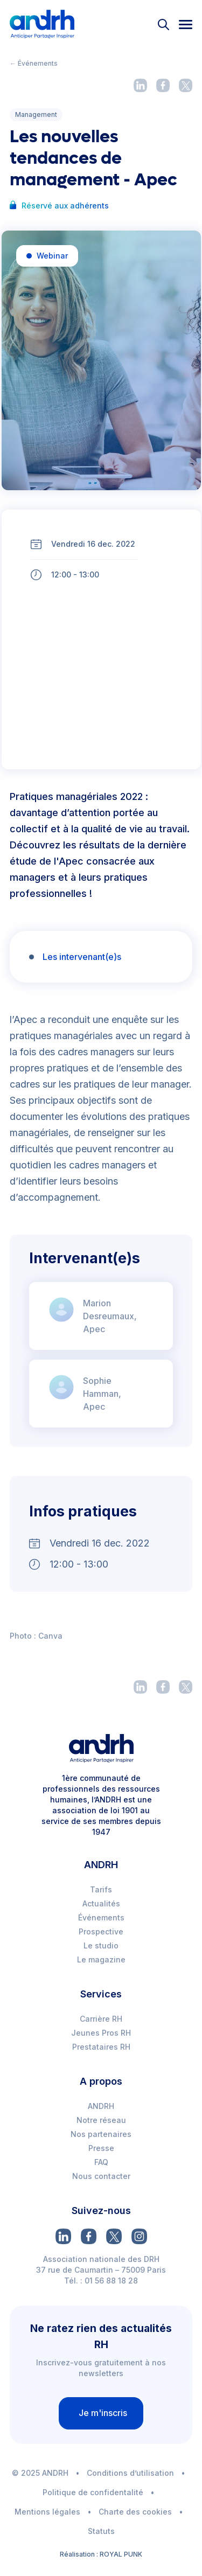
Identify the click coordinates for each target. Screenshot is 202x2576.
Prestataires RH (101, 2046)
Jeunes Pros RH (101, 2032)
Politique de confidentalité (93, 2492)
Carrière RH (101, 2018)
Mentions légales (47, 2511)
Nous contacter (101, 2176)
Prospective (101, 1931)
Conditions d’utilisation (130, 2472)
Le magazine (101, 1959)
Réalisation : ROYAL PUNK (101, 2554)
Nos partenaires (101, 2134)
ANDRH (101, 2106)
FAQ (101, 2162)
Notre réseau (101, 2120)
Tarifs (101, 1889)
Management (36, 114)
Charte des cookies (135, 2511)
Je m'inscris (103, 2412)
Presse (101, 2148)
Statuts (101, 2531)
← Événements (34, 63)
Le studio (101, 1945)
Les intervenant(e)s (82, 956)
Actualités (101, 1903)
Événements (101, 1917)
